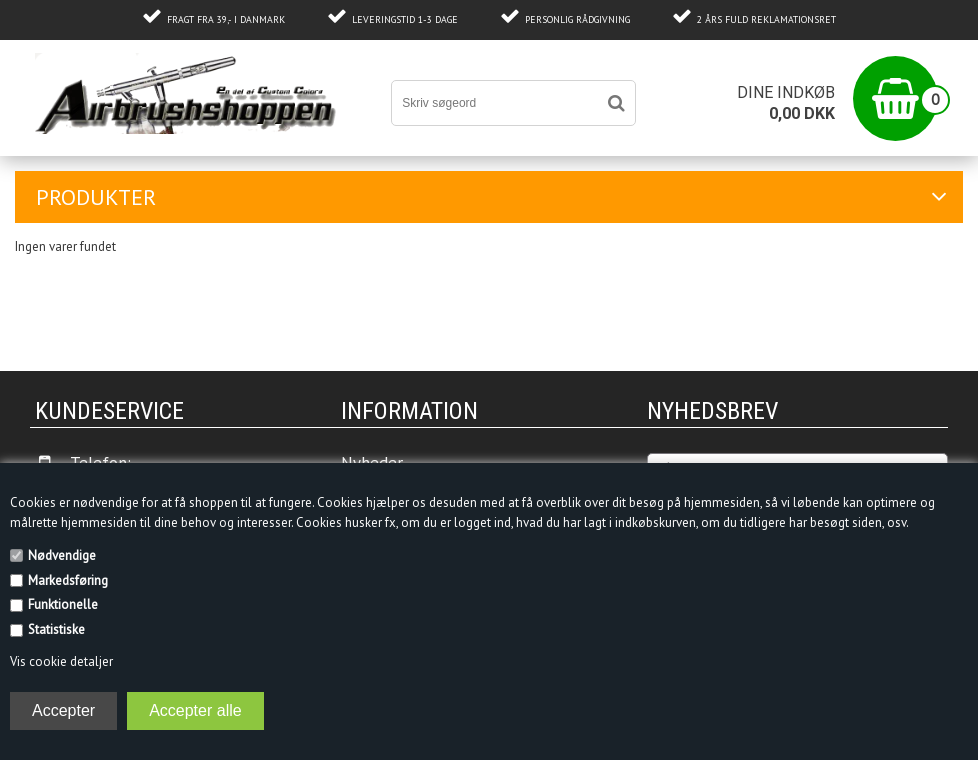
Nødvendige (62, 555)
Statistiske (56, 629)
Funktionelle (63, 604)
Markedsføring (68, 580)
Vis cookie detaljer (61, 661)
